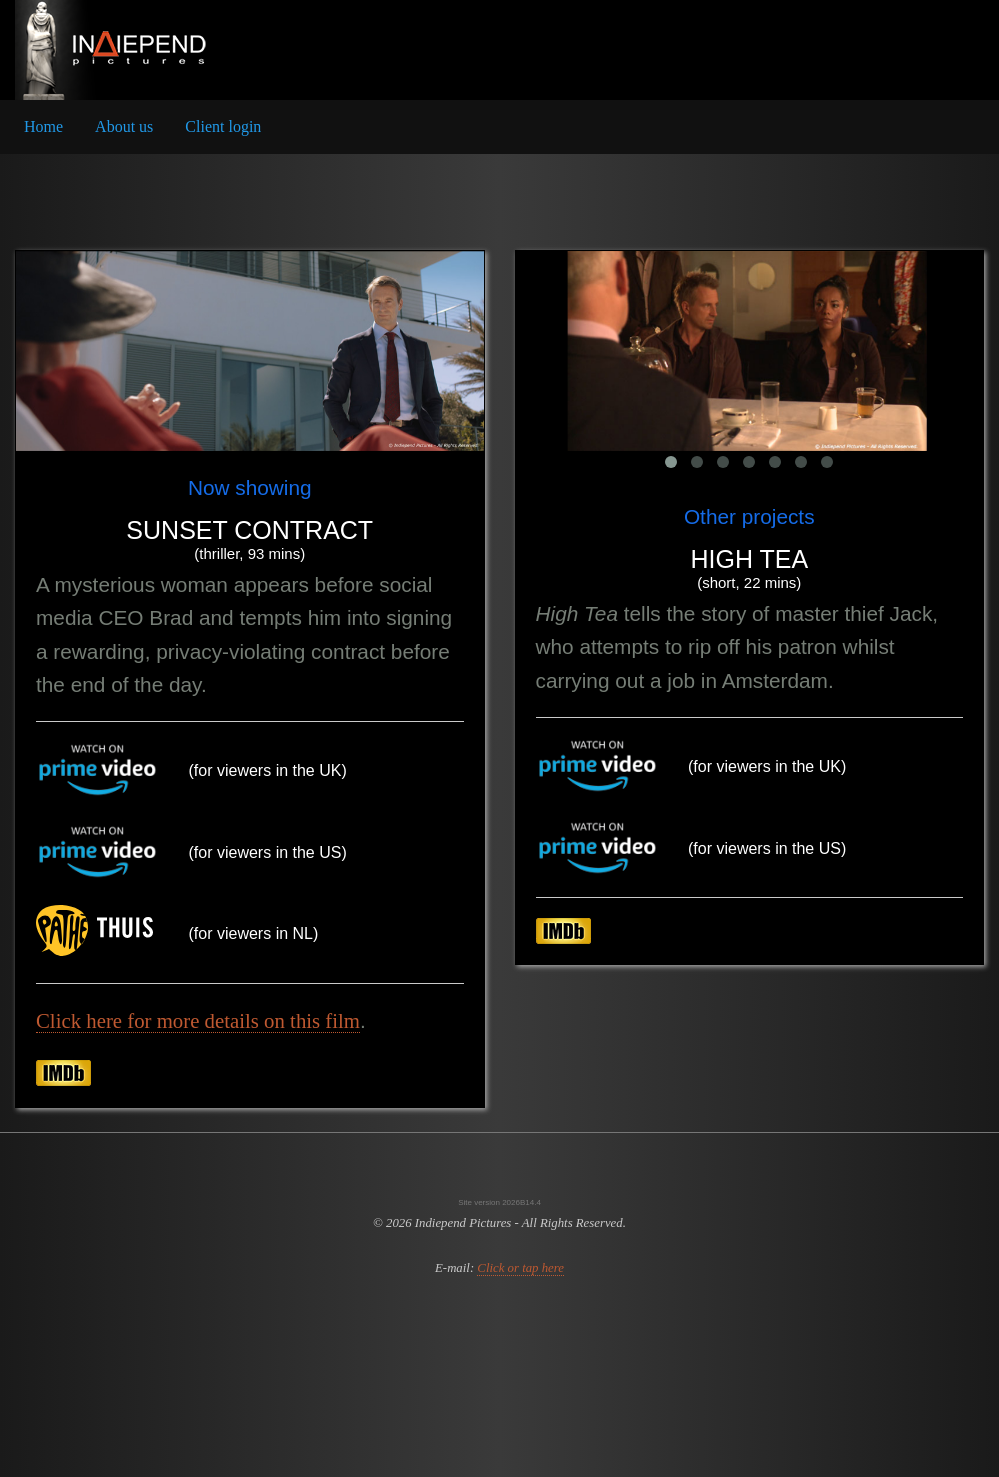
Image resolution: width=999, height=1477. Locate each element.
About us (124, 126)
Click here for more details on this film (198, 1020)
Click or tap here (520, 1268)
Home (43, 126)
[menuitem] (43, 127)
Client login (223, 126)
